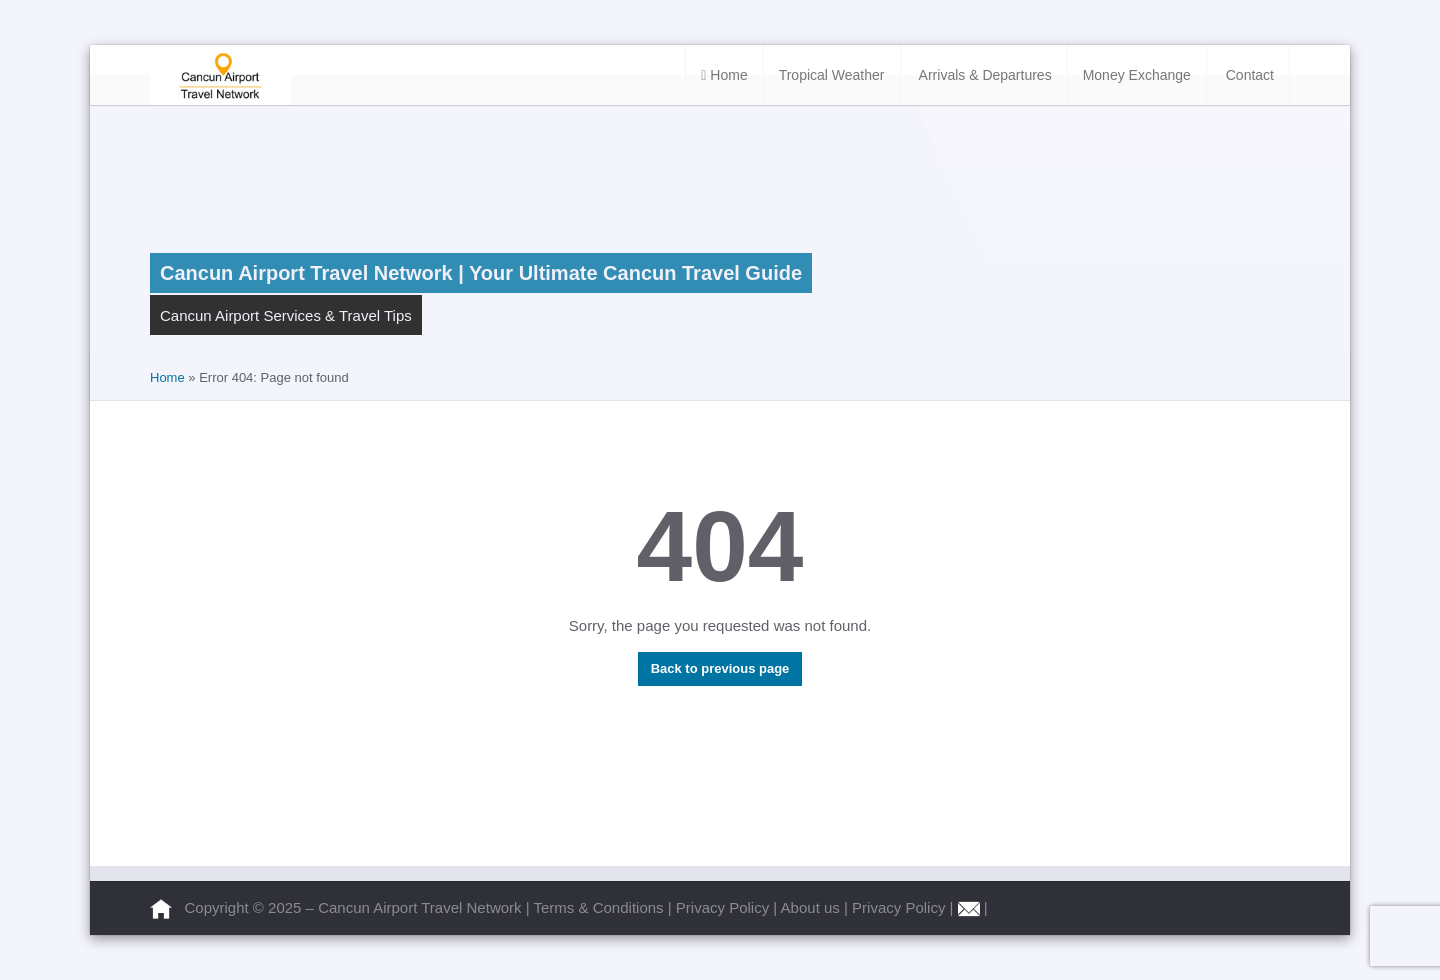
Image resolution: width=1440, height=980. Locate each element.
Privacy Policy (725, 907)
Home (724, 75)
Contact (1248, 75)
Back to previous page (720, 668)
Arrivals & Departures (984, 75)
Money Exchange (1137, 75)
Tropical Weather (832, 75)
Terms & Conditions (601, 907)
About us (812, 907)
